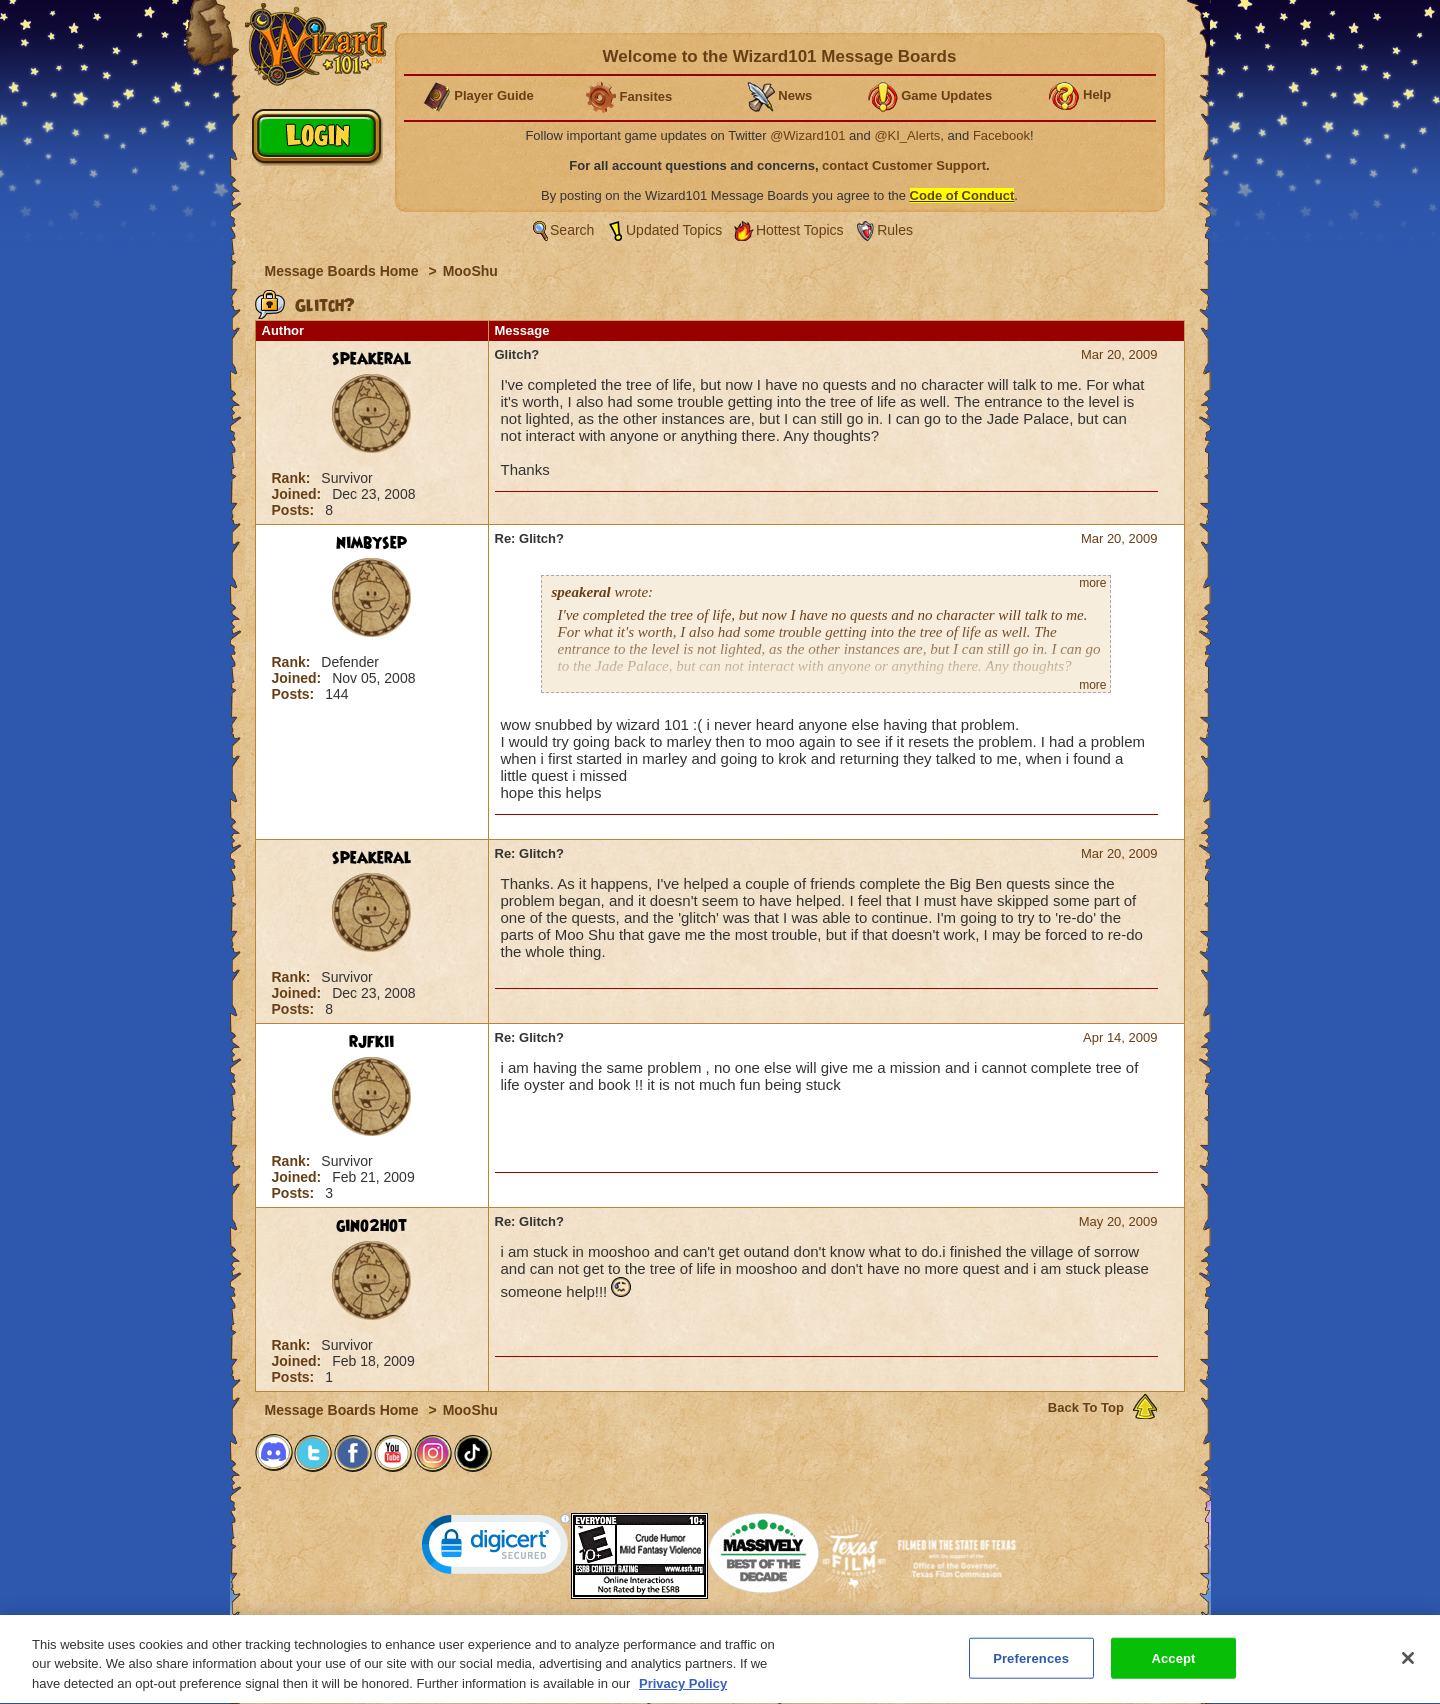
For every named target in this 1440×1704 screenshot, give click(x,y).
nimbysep (371, 543)
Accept (1173, 1666)
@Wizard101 (807, 135)
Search (572, 230)
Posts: (295, 510)
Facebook (1001, 135)
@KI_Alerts (907, 135)
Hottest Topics (800, 230)
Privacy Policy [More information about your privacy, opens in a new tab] (683, 1692)
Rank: (293, 478)
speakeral (372, 359)
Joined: (299, 494)
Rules (895, 230)
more (1092, 583)
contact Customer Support (904, 165)
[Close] (1408, 1666)
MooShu (470, 271)
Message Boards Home (344, 271)
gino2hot (371, 1226)
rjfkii (371, 1042)
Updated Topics (674, 230)
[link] (496, 1548)
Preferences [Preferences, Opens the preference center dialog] (1031, 1666)
